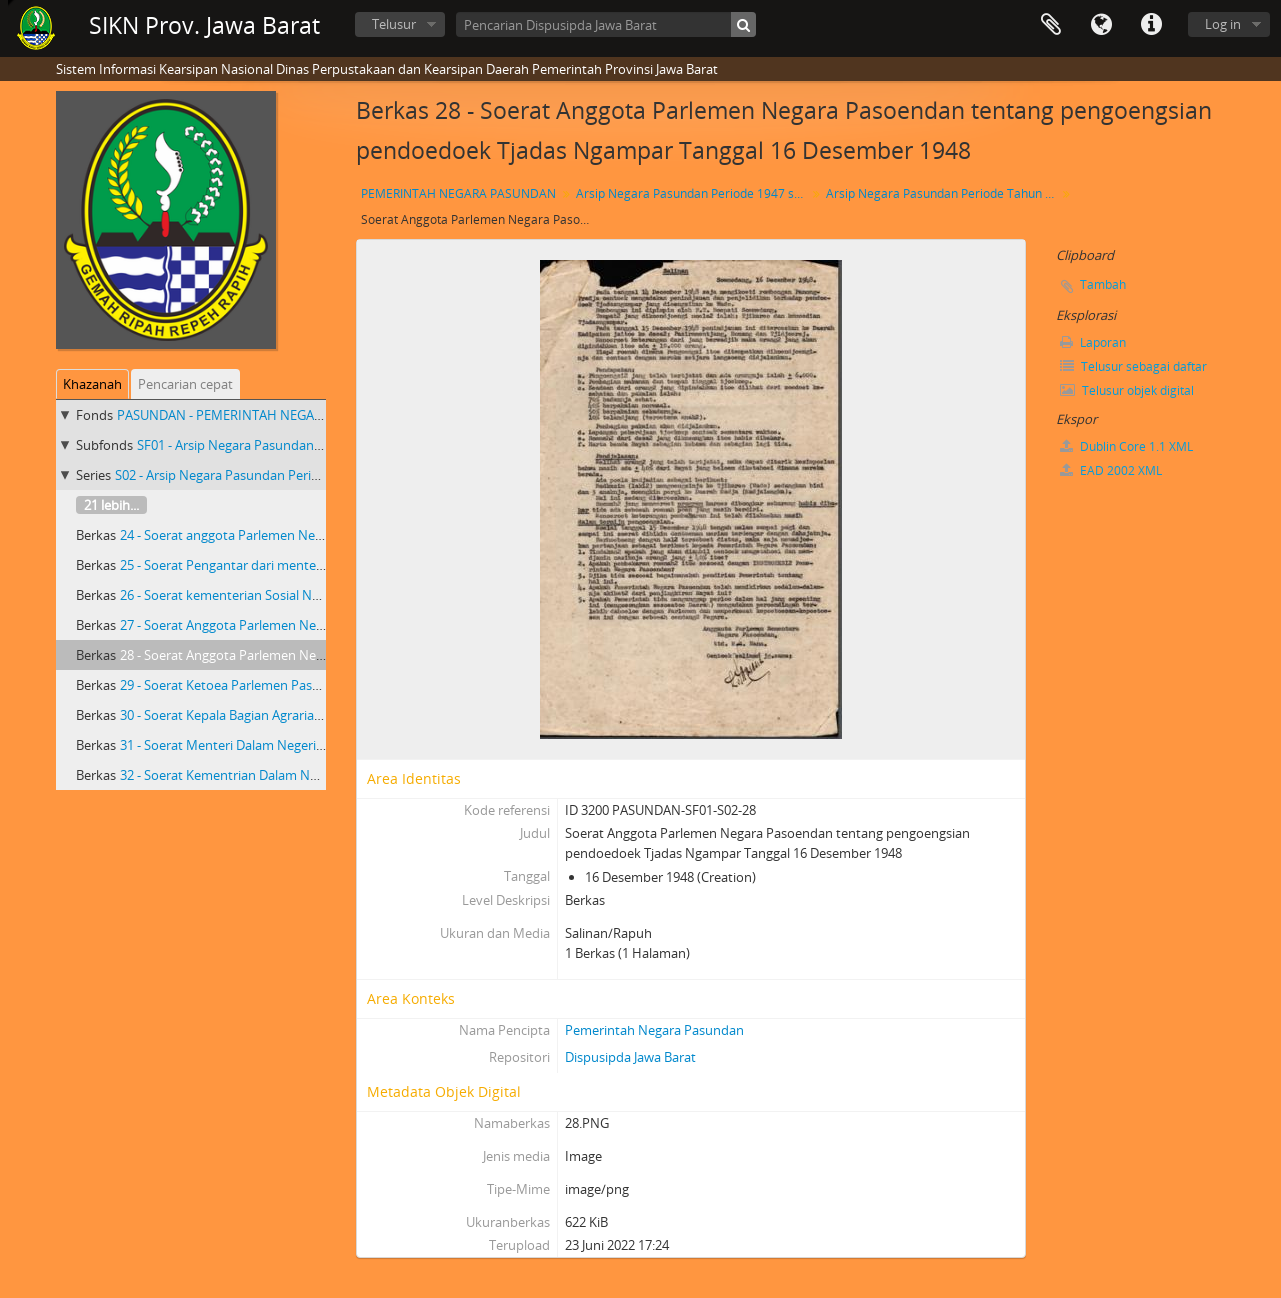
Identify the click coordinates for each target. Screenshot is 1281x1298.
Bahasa (1101, 25)
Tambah (1103, 284)
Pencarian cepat (185, 384)
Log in (1223, 24)
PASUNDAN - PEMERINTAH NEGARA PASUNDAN (259, 415)
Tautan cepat (1151, 25)
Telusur (394, 24)
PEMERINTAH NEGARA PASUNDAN (458, 193)
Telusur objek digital (1127, 390)
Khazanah (92, 384)
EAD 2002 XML (1111, 470)
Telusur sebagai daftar (1133, 366)
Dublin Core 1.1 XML (1126, 446)
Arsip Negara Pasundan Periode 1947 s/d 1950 (693, 193)
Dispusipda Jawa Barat (630, 1057)
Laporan (1093, 342)
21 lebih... (111, 505)
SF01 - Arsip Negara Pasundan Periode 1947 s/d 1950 (292, 445)
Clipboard (1051, 25)
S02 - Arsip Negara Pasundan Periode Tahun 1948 (260, 475)
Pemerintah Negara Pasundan (654, 1030)
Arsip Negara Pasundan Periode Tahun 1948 (943, 193)
